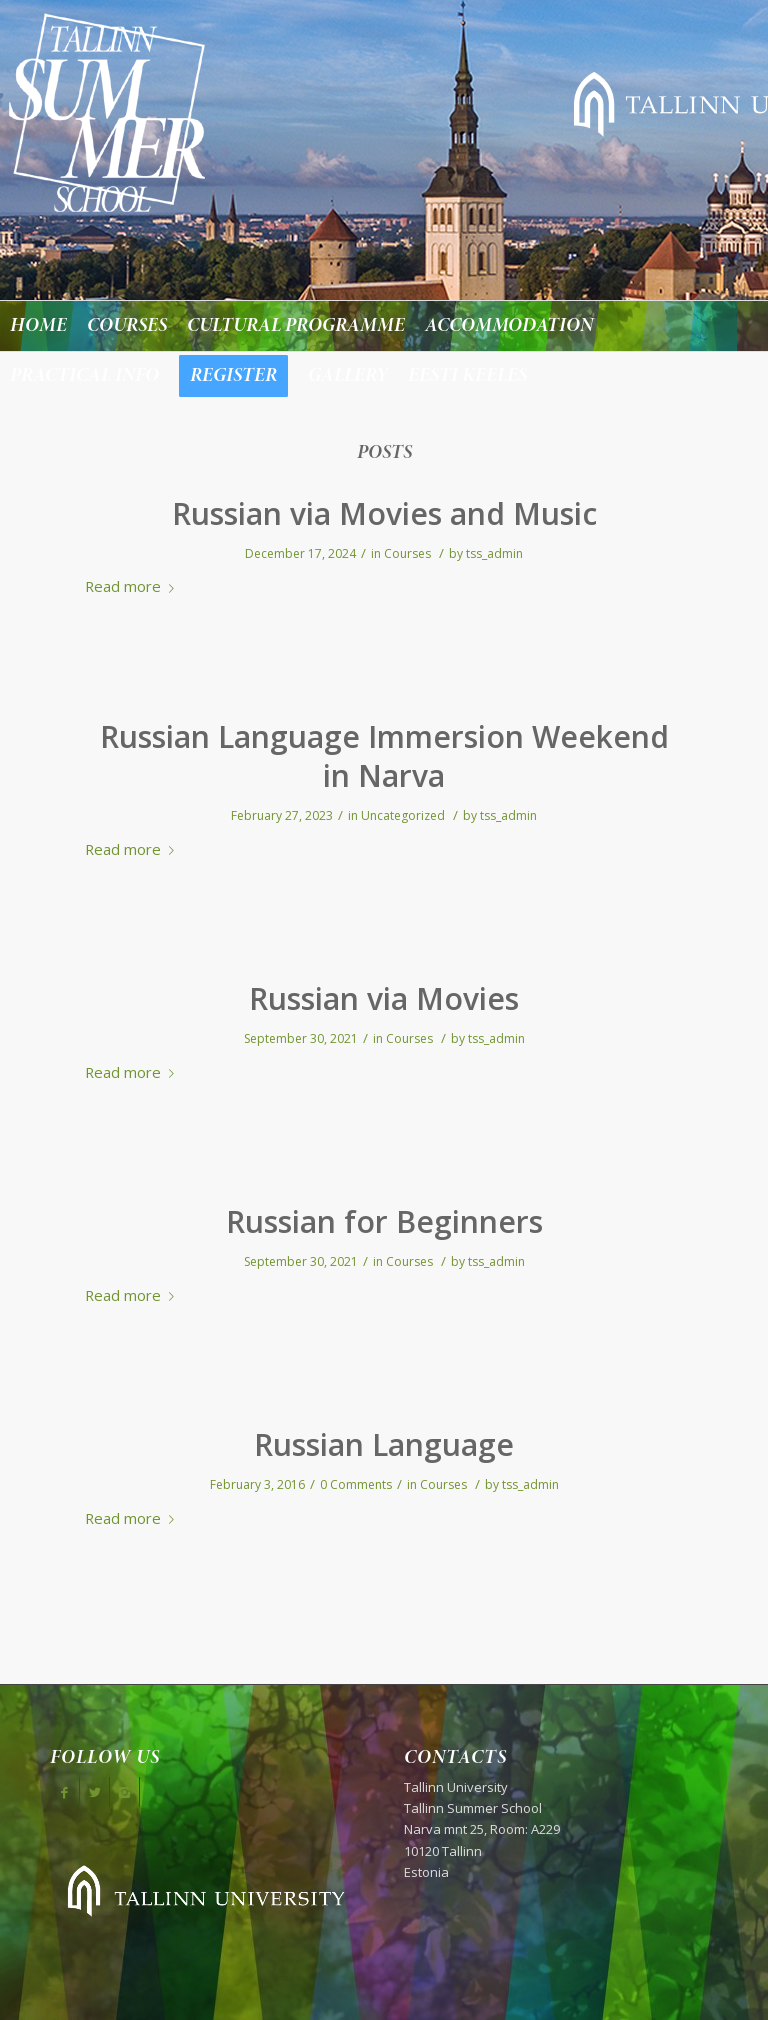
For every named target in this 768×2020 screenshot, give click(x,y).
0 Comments (356, 1484)
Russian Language (384, 1444)
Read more (133, 586)
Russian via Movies (384, 998)
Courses (407, 553)
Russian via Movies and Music (384, 513)
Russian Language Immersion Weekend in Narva (384, 756)
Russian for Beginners (384, 1221)
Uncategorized (403, 815)
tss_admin (494, 553)
